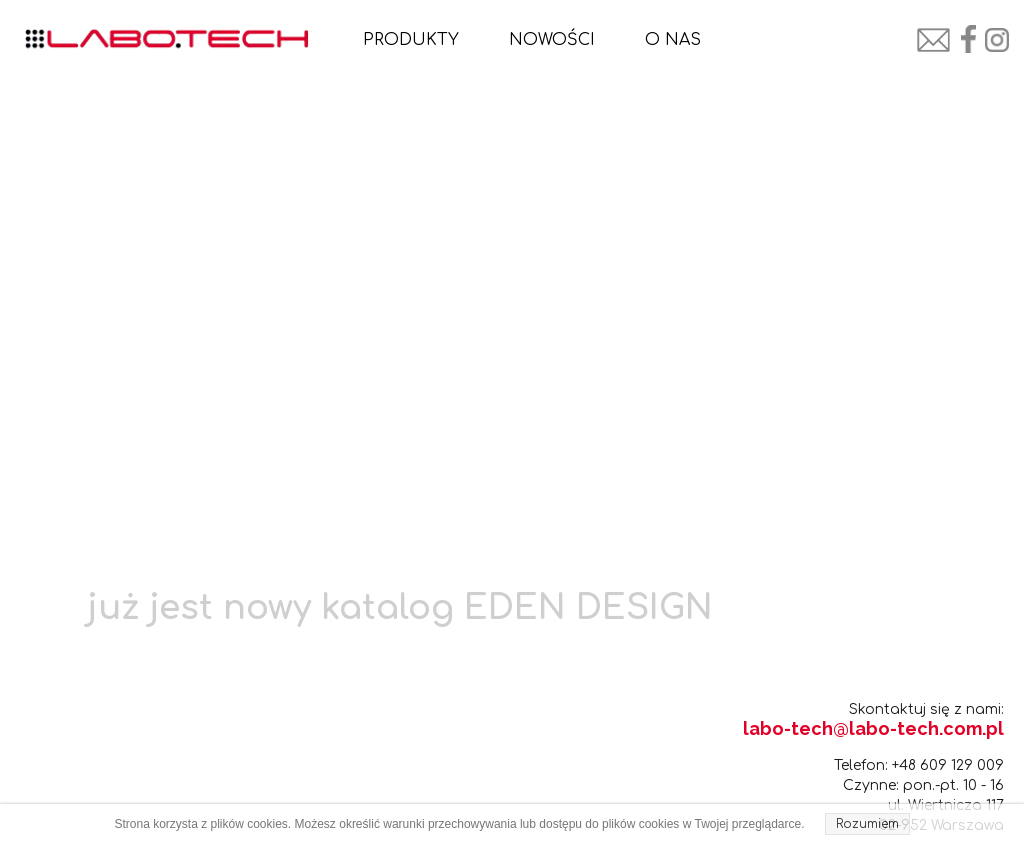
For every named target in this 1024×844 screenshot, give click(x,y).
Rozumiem (867, 824)
